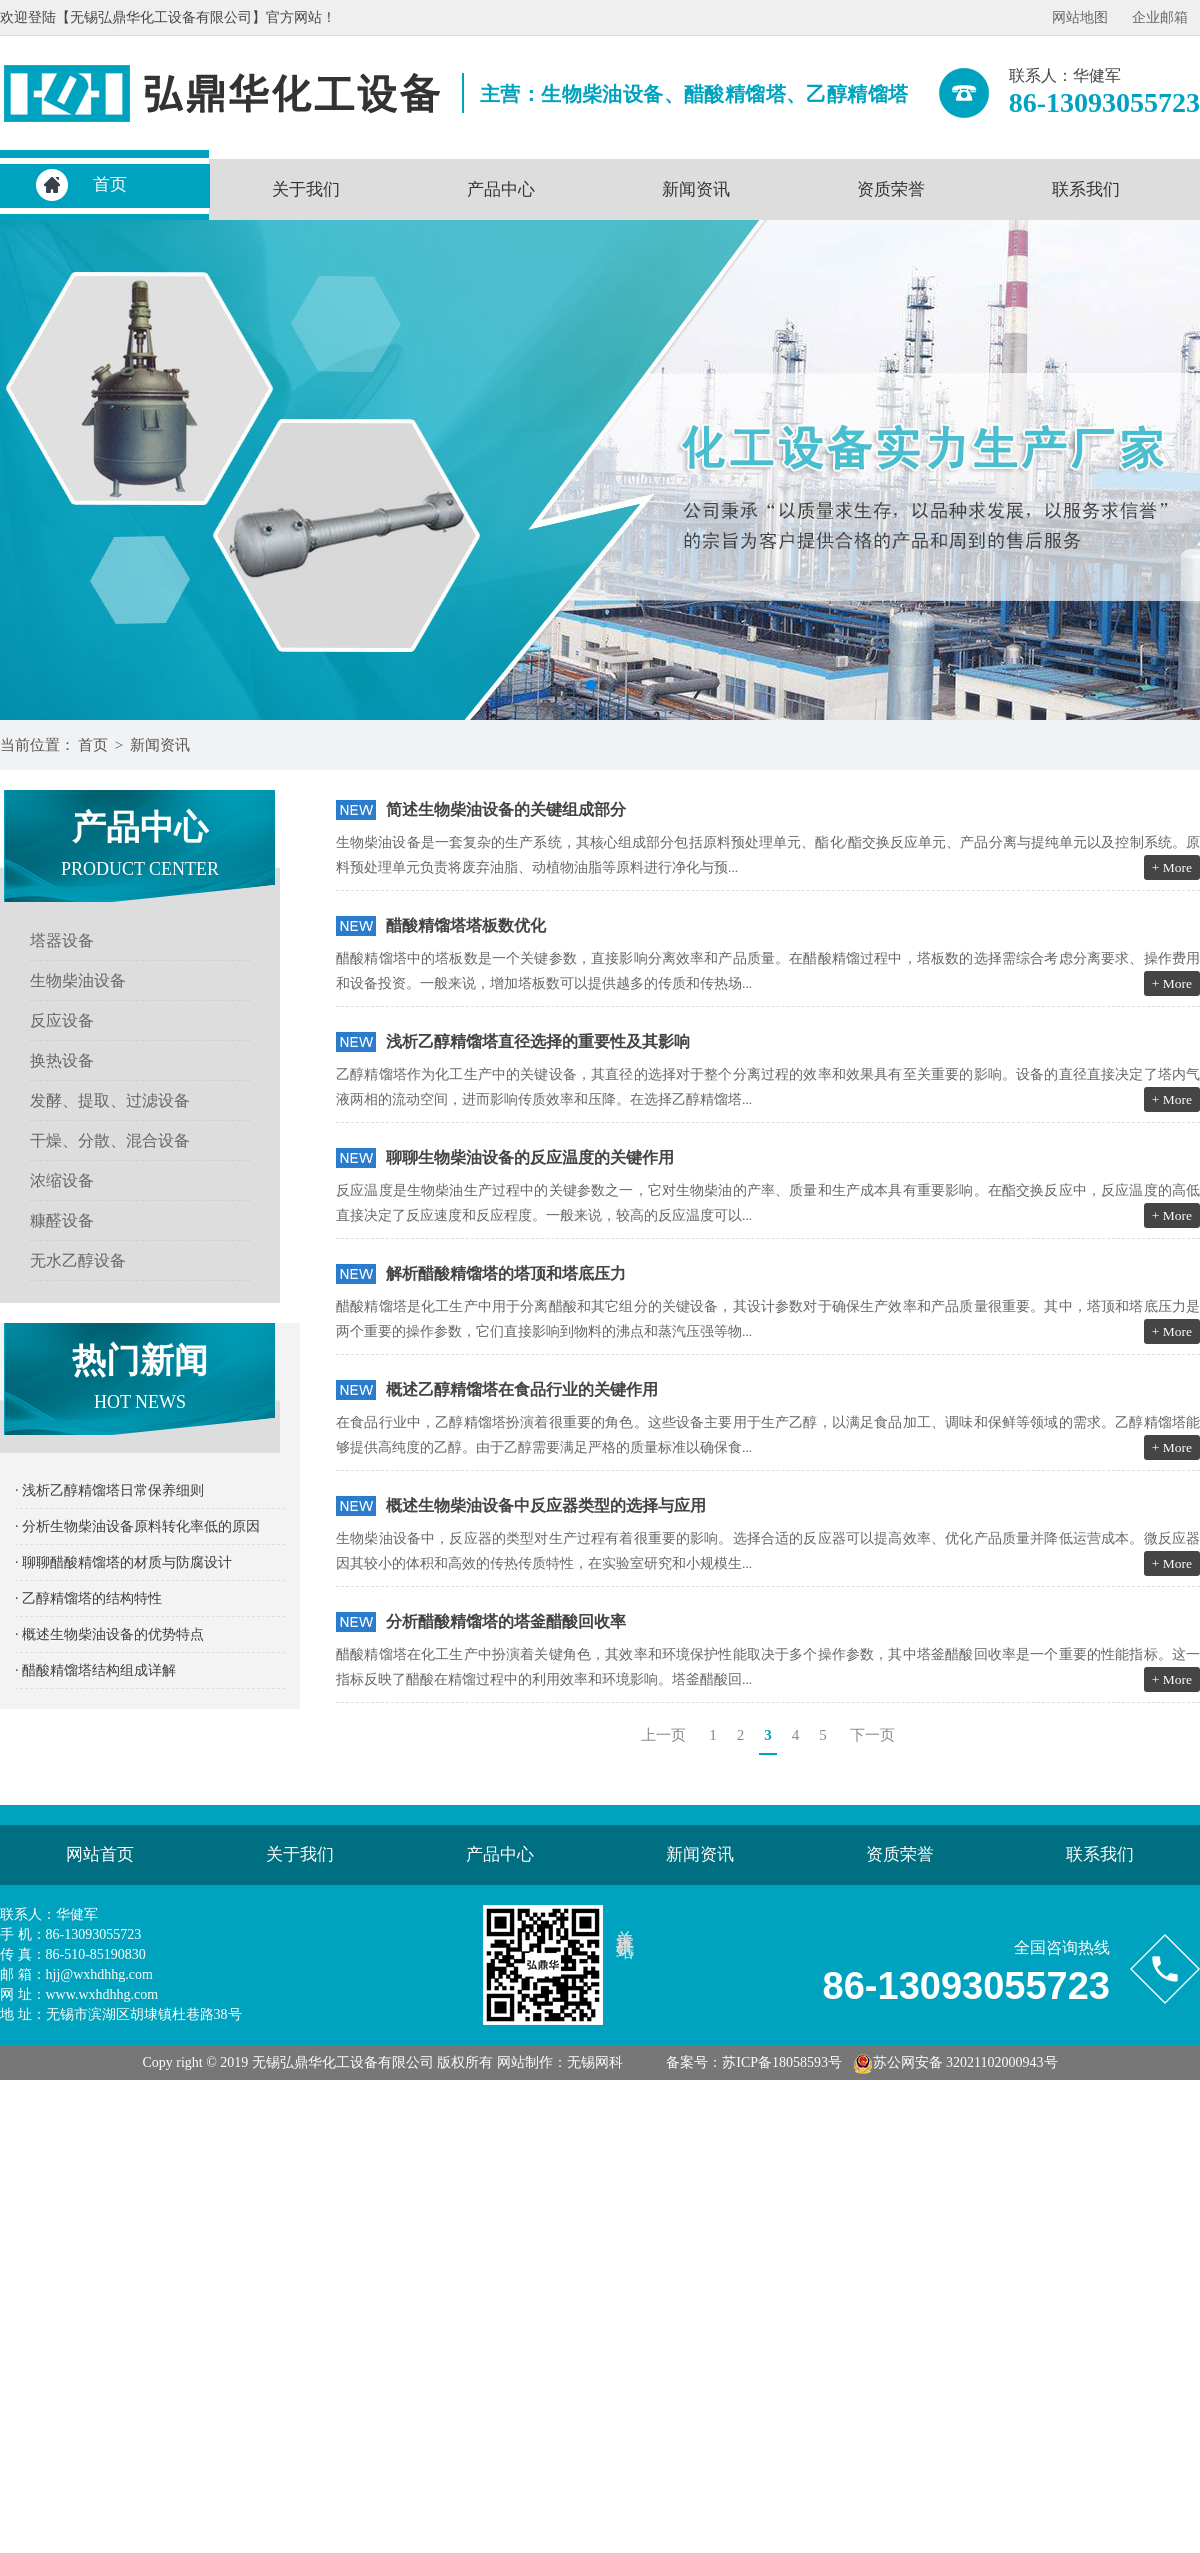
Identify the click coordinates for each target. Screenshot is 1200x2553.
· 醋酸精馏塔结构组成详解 (95, 1670)
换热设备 (62, 1060)
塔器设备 (62, 940)
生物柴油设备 (78, 980)
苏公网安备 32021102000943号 (955, 2062)
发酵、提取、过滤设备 (110, 1100)
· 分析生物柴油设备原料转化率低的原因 (137, 1526)
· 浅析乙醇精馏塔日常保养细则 (109, 1490)
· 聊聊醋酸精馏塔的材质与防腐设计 (123, 1562)
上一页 (663, 1735)
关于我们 (306, 189)
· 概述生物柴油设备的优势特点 (109, 1634)
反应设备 (62, 1020)
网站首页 (100, 1854)
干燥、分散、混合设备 (110, 1140)
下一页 (872, 1735)
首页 (110, 184)
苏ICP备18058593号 (782, 2062)
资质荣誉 (891, 189)
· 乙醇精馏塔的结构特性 (88, 1598)
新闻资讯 (696, 189)
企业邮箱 (1160, 17)
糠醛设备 (62, 1220)
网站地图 (1080, 17)
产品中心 (501, 189)
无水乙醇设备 (78, 1260)
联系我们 (1086, 189)
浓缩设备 (62, 1180)
